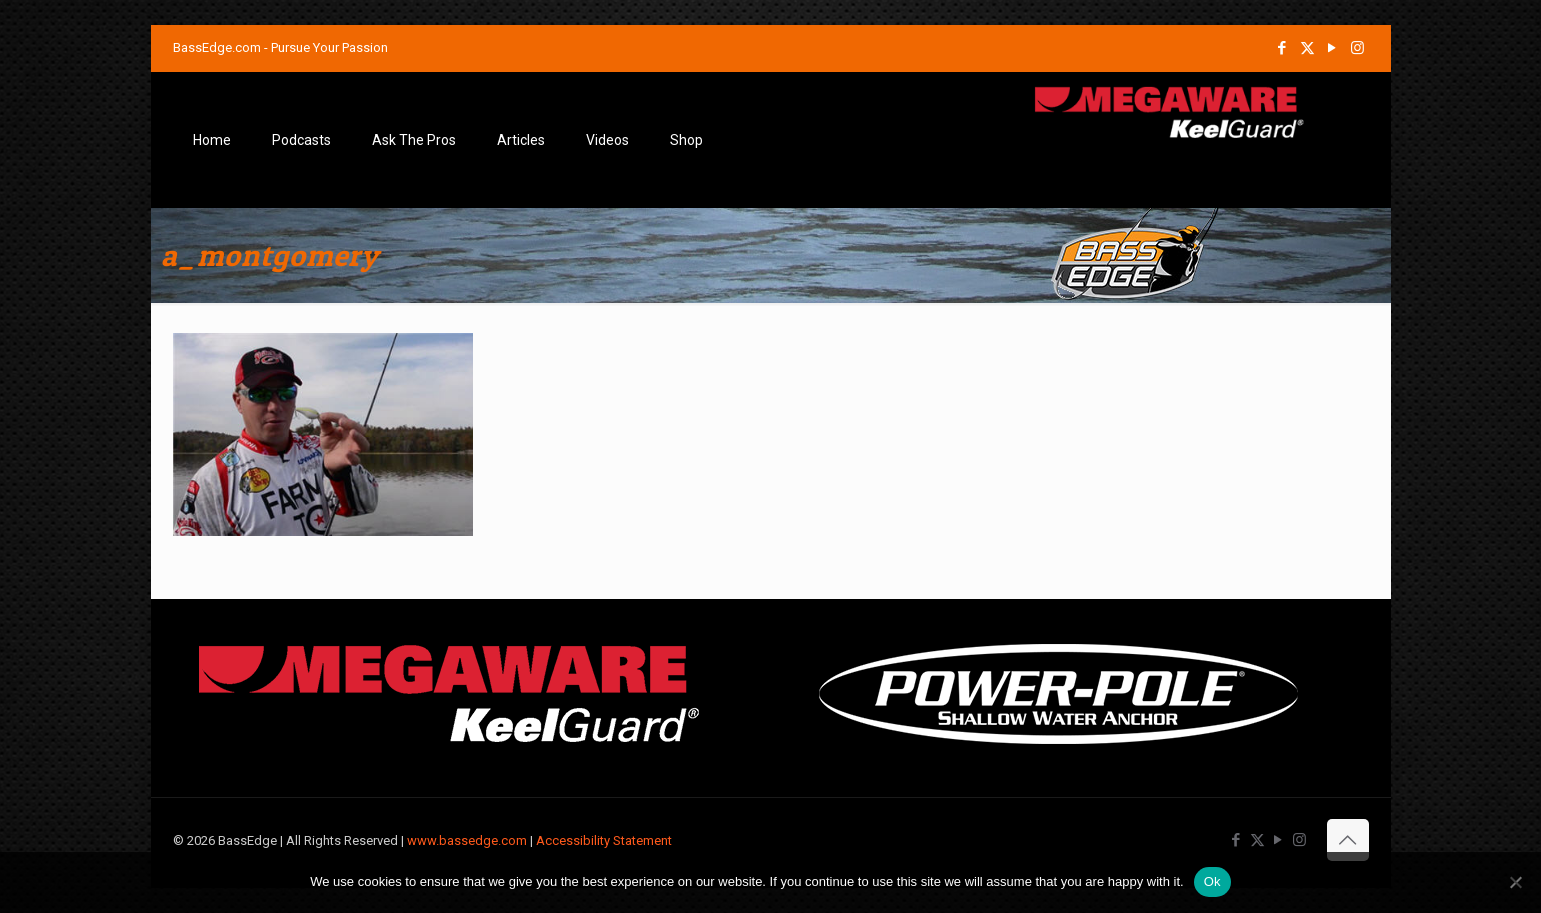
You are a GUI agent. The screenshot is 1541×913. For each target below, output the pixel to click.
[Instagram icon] (1357, 48)
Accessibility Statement (604, 840)
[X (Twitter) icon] (1307, 48)
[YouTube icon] (1332, 48)
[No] (1516, 882)
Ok (1212, 881)
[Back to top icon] (1348, 840)
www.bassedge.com (467, 840)
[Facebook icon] (1282, 48)
